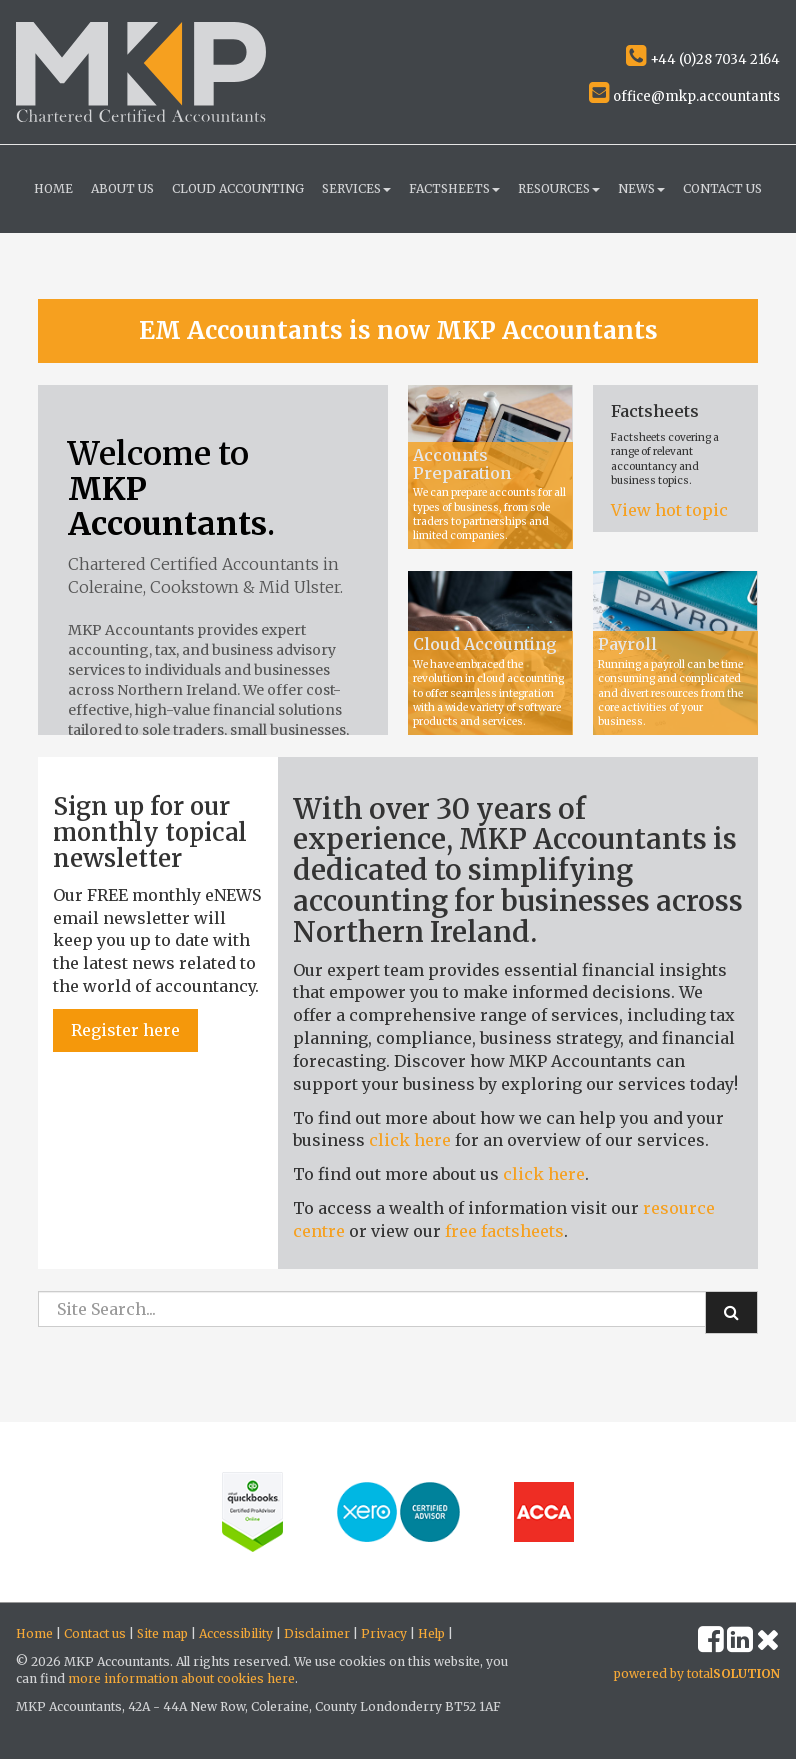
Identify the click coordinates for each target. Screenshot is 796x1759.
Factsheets (454, 188)
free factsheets (504, 1231)
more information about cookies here (181, 1678)
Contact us (722, 188)
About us (122, 188)
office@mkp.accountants (684, 96)
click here (410, 1140)
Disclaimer (317, 1633)
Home (53, 188)
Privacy (384, 1633)
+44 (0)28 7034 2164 (703, 59)
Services (356, 188)
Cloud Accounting (238, 188)
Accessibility (236, 1633)
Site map (162, 1633)
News (641, 188)
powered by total (697, 1673)
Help (431, 1633)
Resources (559, 188)
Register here (125, 1030)
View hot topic (669, 510)
